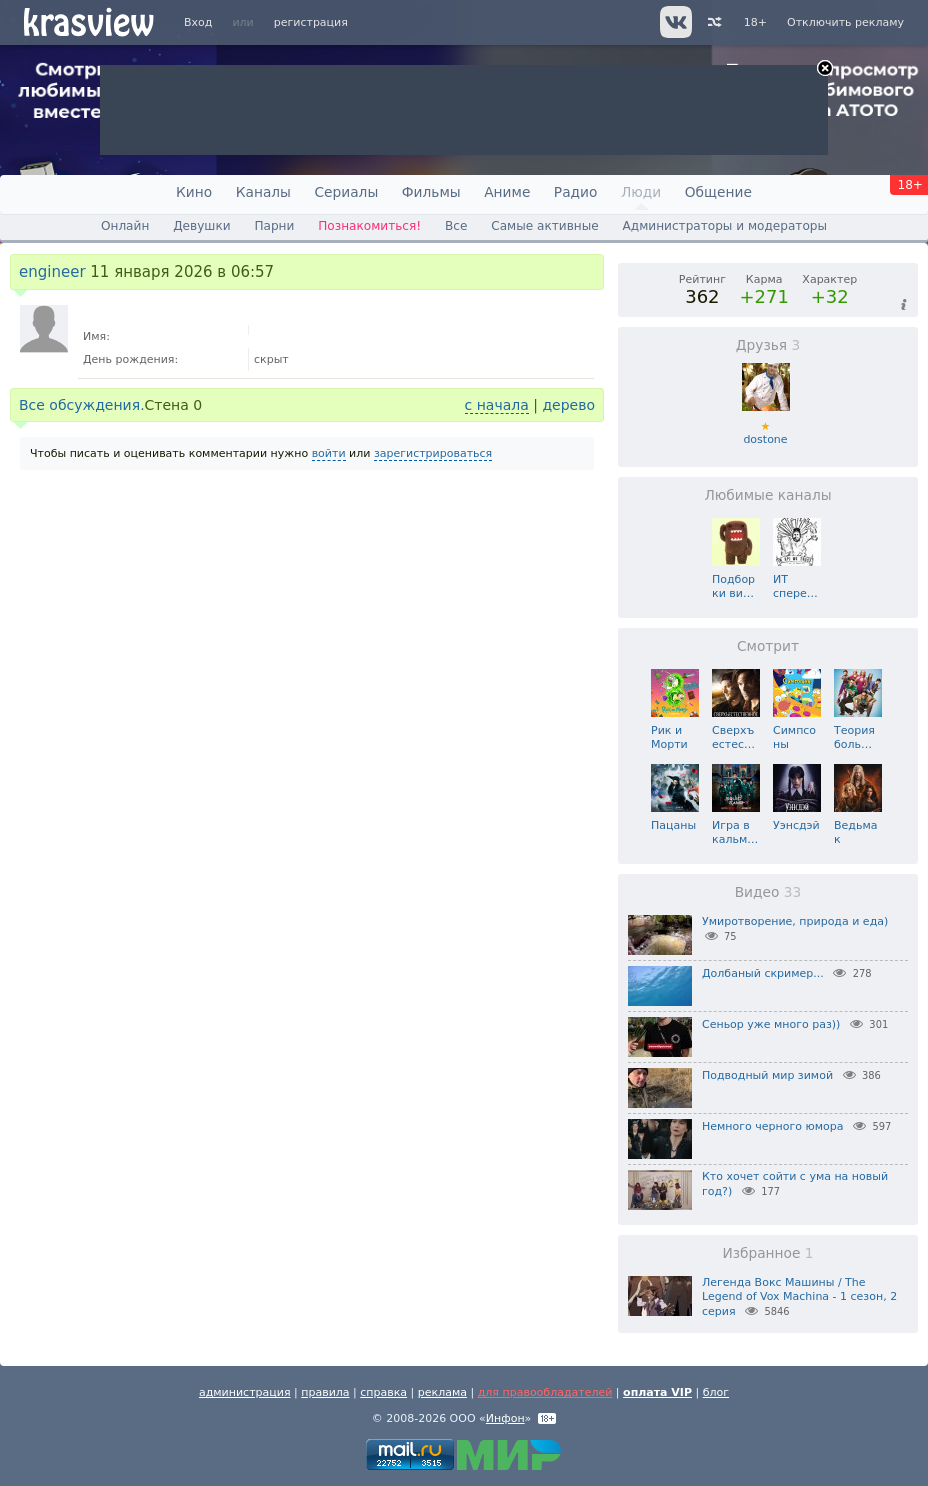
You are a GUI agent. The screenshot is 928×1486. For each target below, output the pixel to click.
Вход (198, 22)
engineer (52, 272)
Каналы (263, 192)
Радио (576, 192)
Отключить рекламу (845, 22)
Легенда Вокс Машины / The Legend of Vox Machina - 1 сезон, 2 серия (799, 1297)
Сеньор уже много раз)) (771, 1024)
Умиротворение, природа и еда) (795, 921)
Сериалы (346, 192)
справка (383, 1392)
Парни (274, 226)
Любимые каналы (767, 495)
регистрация (311, 22)
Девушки (201, 226)
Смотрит (768, 646)
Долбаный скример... (763, 973)
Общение (718, 192)
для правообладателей (545, 1392)
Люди (641, 192)
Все (456, 226)
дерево (568, 405)
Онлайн (125, 226)
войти (329, 453)
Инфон (505, 1418)
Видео (768, 892)
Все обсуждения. (82, 405)
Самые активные (544, 226)
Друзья (768, 345)
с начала (497, 405)
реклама (442, 1392)
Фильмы (431, 192)
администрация (245, 1392)
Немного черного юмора (772, 1126)
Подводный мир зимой (767, 1075)
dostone (766, 426)
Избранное (767, 1253)
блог (716, 1392)
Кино (194, 192)
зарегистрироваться (433, 453)
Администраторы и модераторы (725, 226)
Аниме (507, 192)
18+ (755, 22)
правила (325, 1392)
